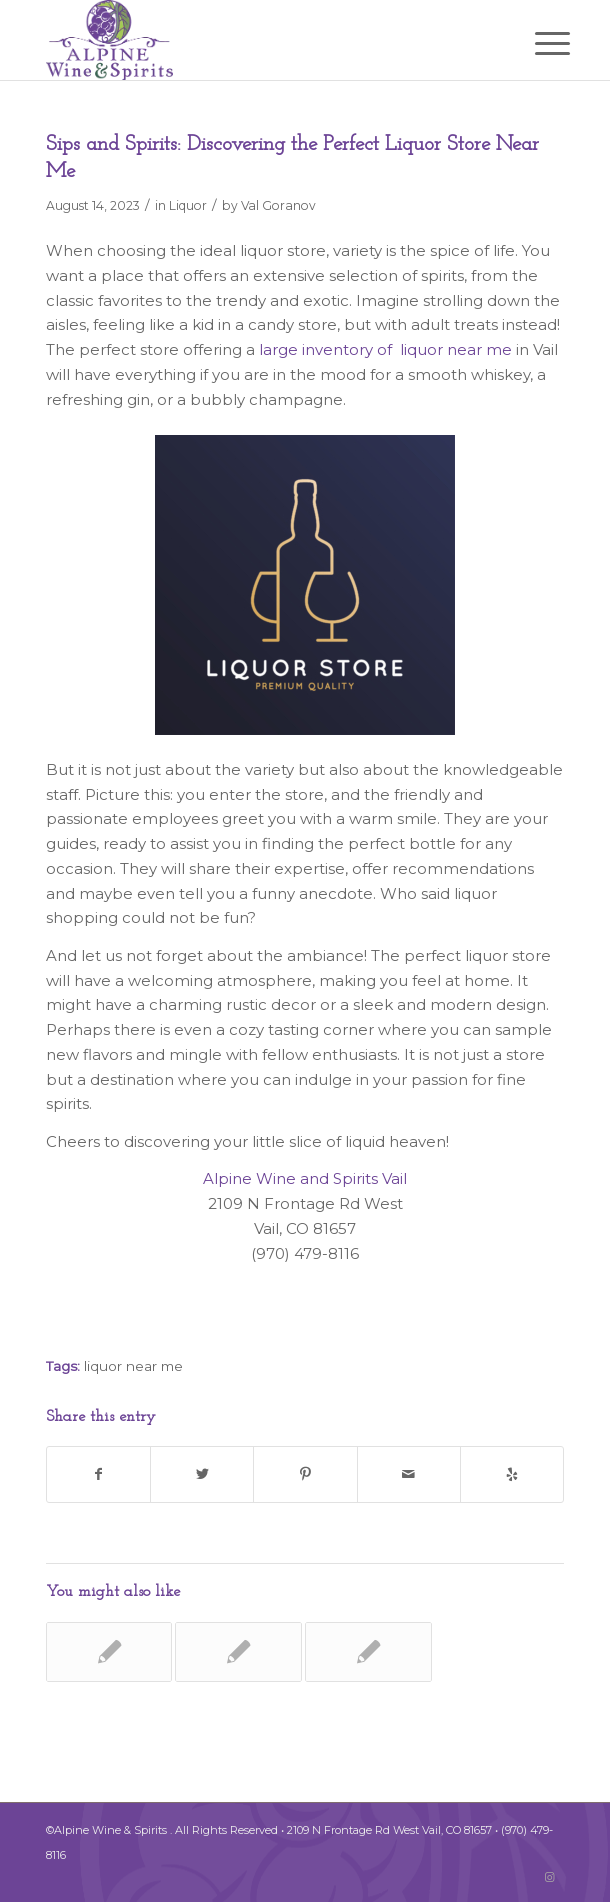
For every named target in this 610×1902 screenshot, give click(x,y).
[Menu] (537, 42)
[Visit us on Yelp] (512, 1474)
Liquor (188, 205)
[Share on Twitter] (202, 1474)
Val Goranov (278, 205)
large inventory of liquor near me (385, 349)
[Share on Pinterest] (305, 1474)
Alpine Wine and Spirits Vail (305, 1178)
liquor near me (133, 1366)
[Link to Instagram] (549, 1877)
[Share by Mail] (409, 1474)
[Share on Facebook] (98, 1474)
